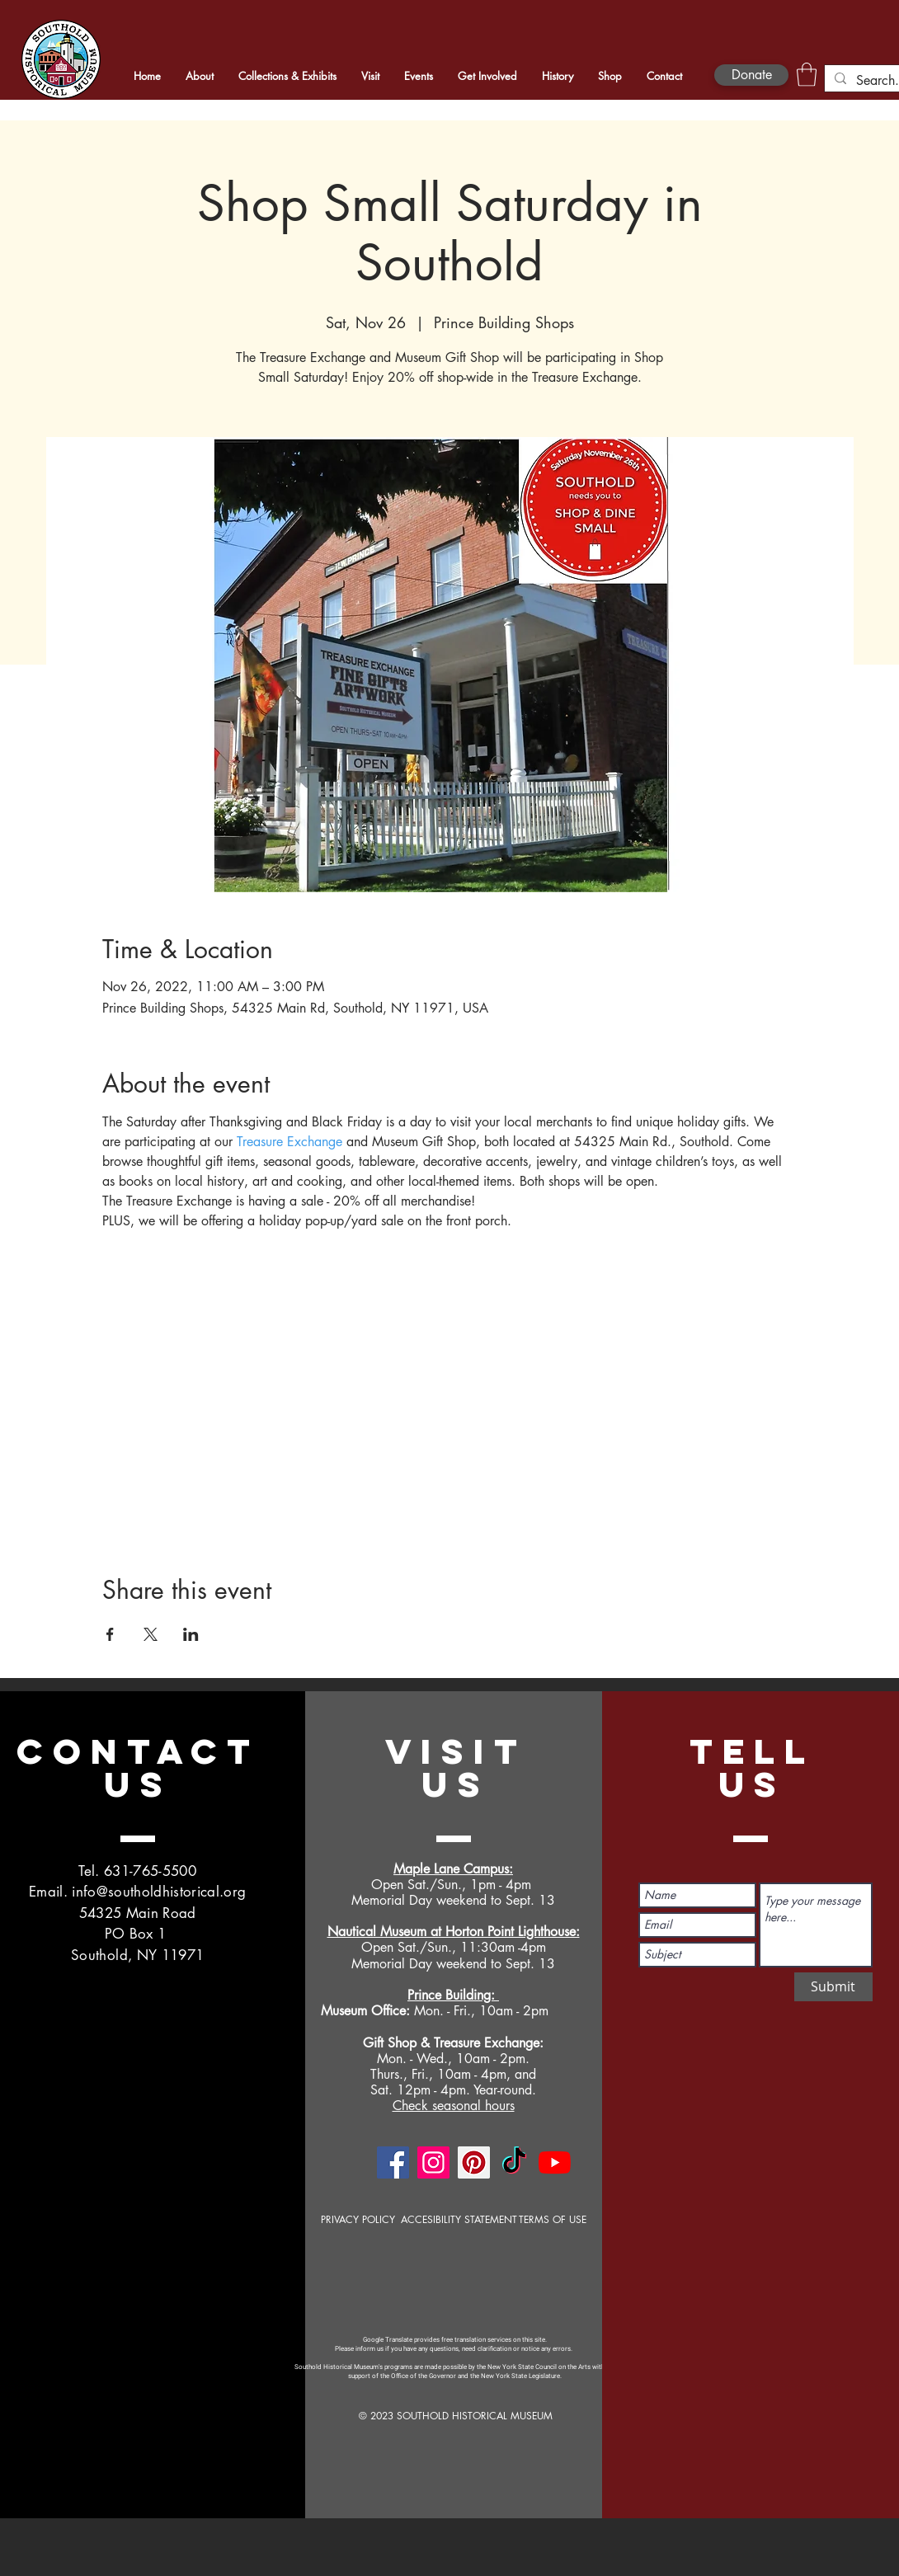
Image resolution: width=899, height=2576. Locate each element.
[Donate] (751, 75)
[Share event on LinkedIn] (191, 1634)
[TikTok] (514, 2162)
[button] (807, 75)
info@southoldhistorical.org (159, 1892)
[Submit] (833, 1986)
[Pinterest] (474, 2162)
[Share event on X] (150, 1634)
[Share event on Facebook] (110, 1634)
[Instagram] (433, 2162)
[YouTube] (555, 2162)
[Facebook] (393, 2162)
